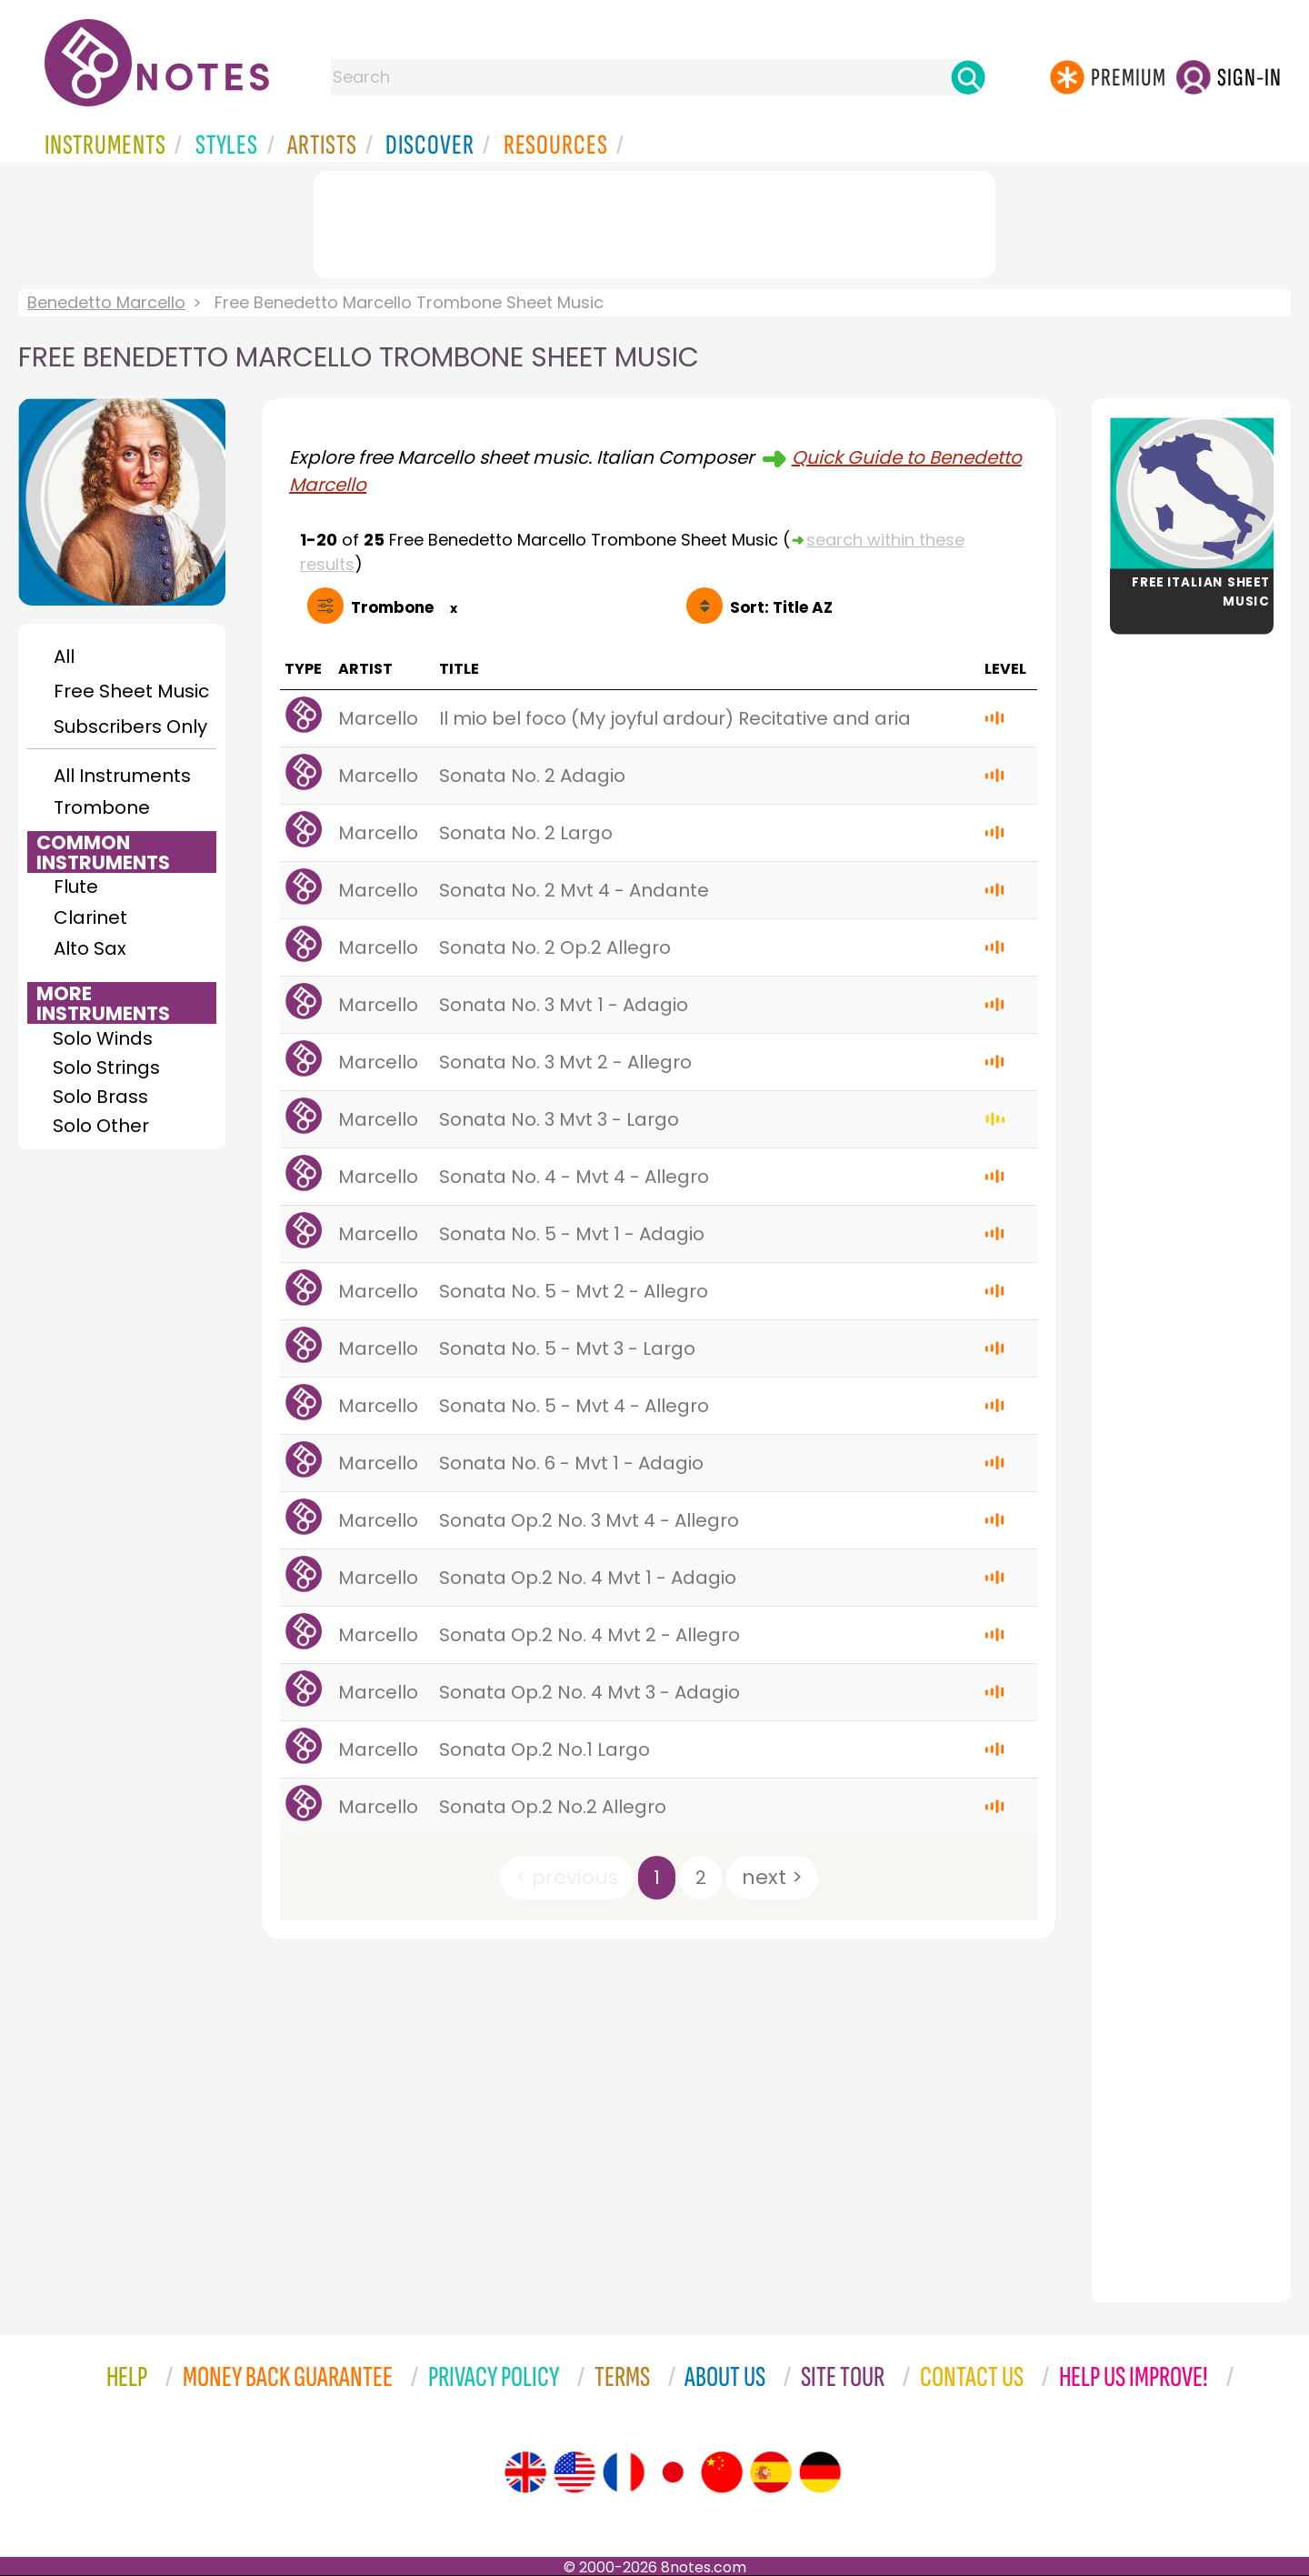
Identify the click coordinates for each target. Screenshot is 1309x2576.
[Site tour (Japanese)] (672, 2472)
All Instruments (122, 775)
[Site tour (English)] (525, 2472)
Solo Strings (106, 1067)
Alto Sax (90, 948)
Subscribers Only (130, 726)
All (64, 656)
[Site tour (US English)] (574, 2472)
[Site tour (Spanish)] (771, 2472)
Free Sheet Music (131, 691)
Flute (76, 886)
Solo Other (101, 1125)
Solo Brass (100, 1096)
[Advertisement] (654, 221)
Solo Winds (103, 1038)
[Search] (968, 77)
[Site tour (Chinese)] (721, 2472)
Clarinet (90, 917)
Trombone (102, 807)
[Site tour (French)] (623, 2472)
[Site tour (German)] (820, 2472)
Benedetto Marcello (106, 302)
